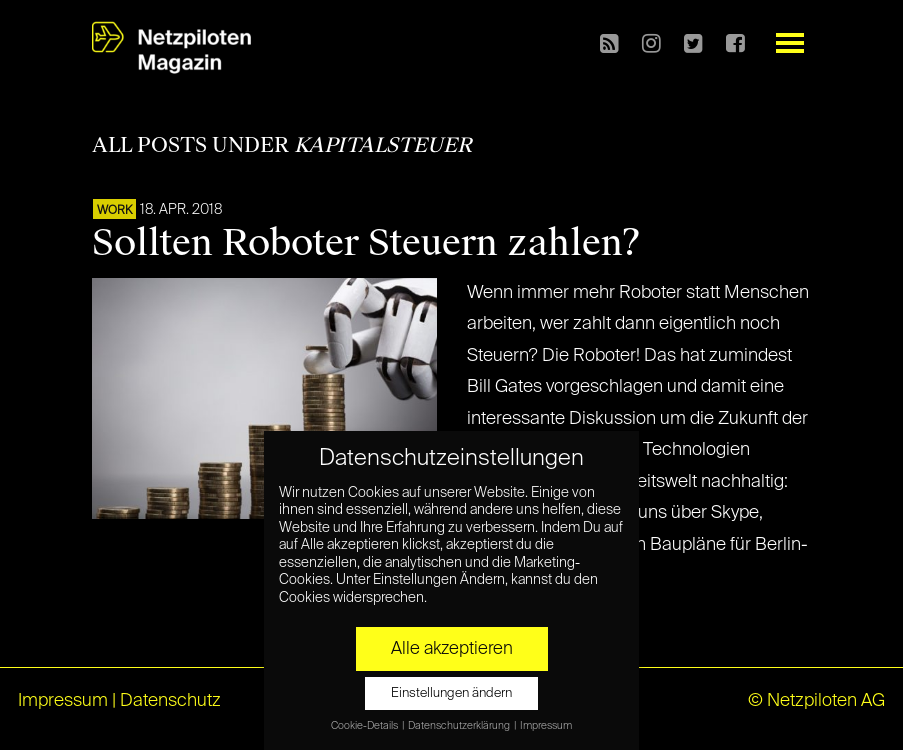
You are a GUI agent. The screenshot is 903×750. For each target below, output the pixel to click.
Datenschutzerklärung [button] (460, 726)
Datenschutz (170, 701)
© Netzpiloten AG (816, 701)
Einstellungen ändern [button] (451, 693)
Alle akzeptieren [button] (452, 649)
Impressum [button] (546, 726)
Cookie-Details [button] (365, 726)
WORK (114, 211)
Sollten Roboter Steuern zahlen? (366, 243)
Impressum (63, 701)
